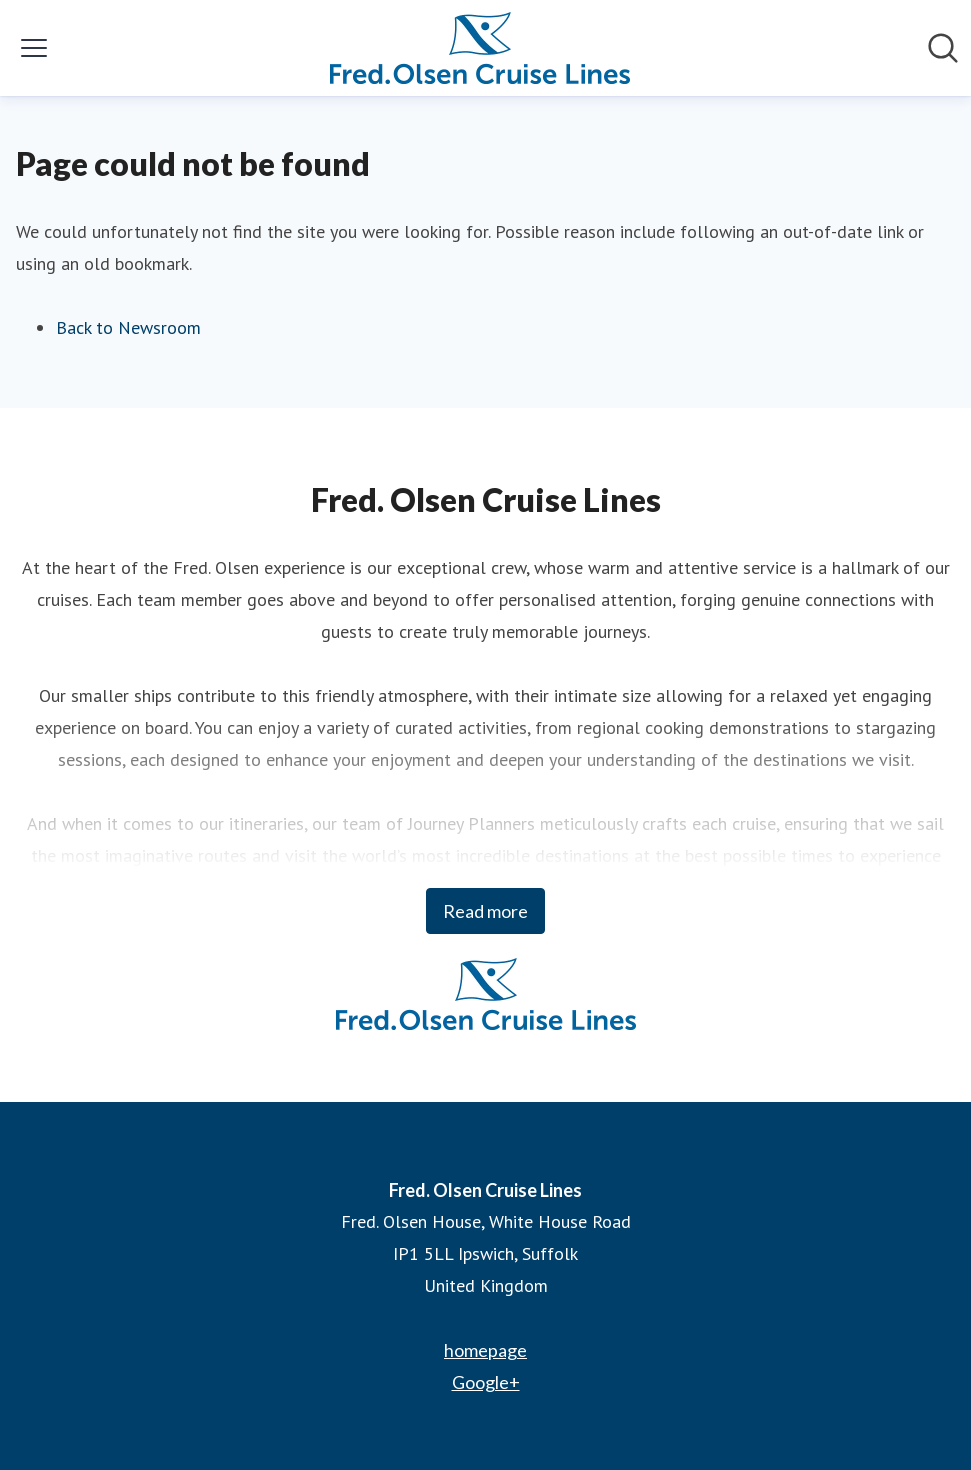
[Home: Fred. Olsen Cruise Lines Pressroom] (480, 48)
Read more (485, 911)
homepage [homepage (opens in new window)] (485, 1350)
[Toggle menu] (34, 48)
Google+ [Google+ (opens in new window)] (486, 1382)
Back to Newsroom (128, 327)
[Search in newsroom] (943, 48)
